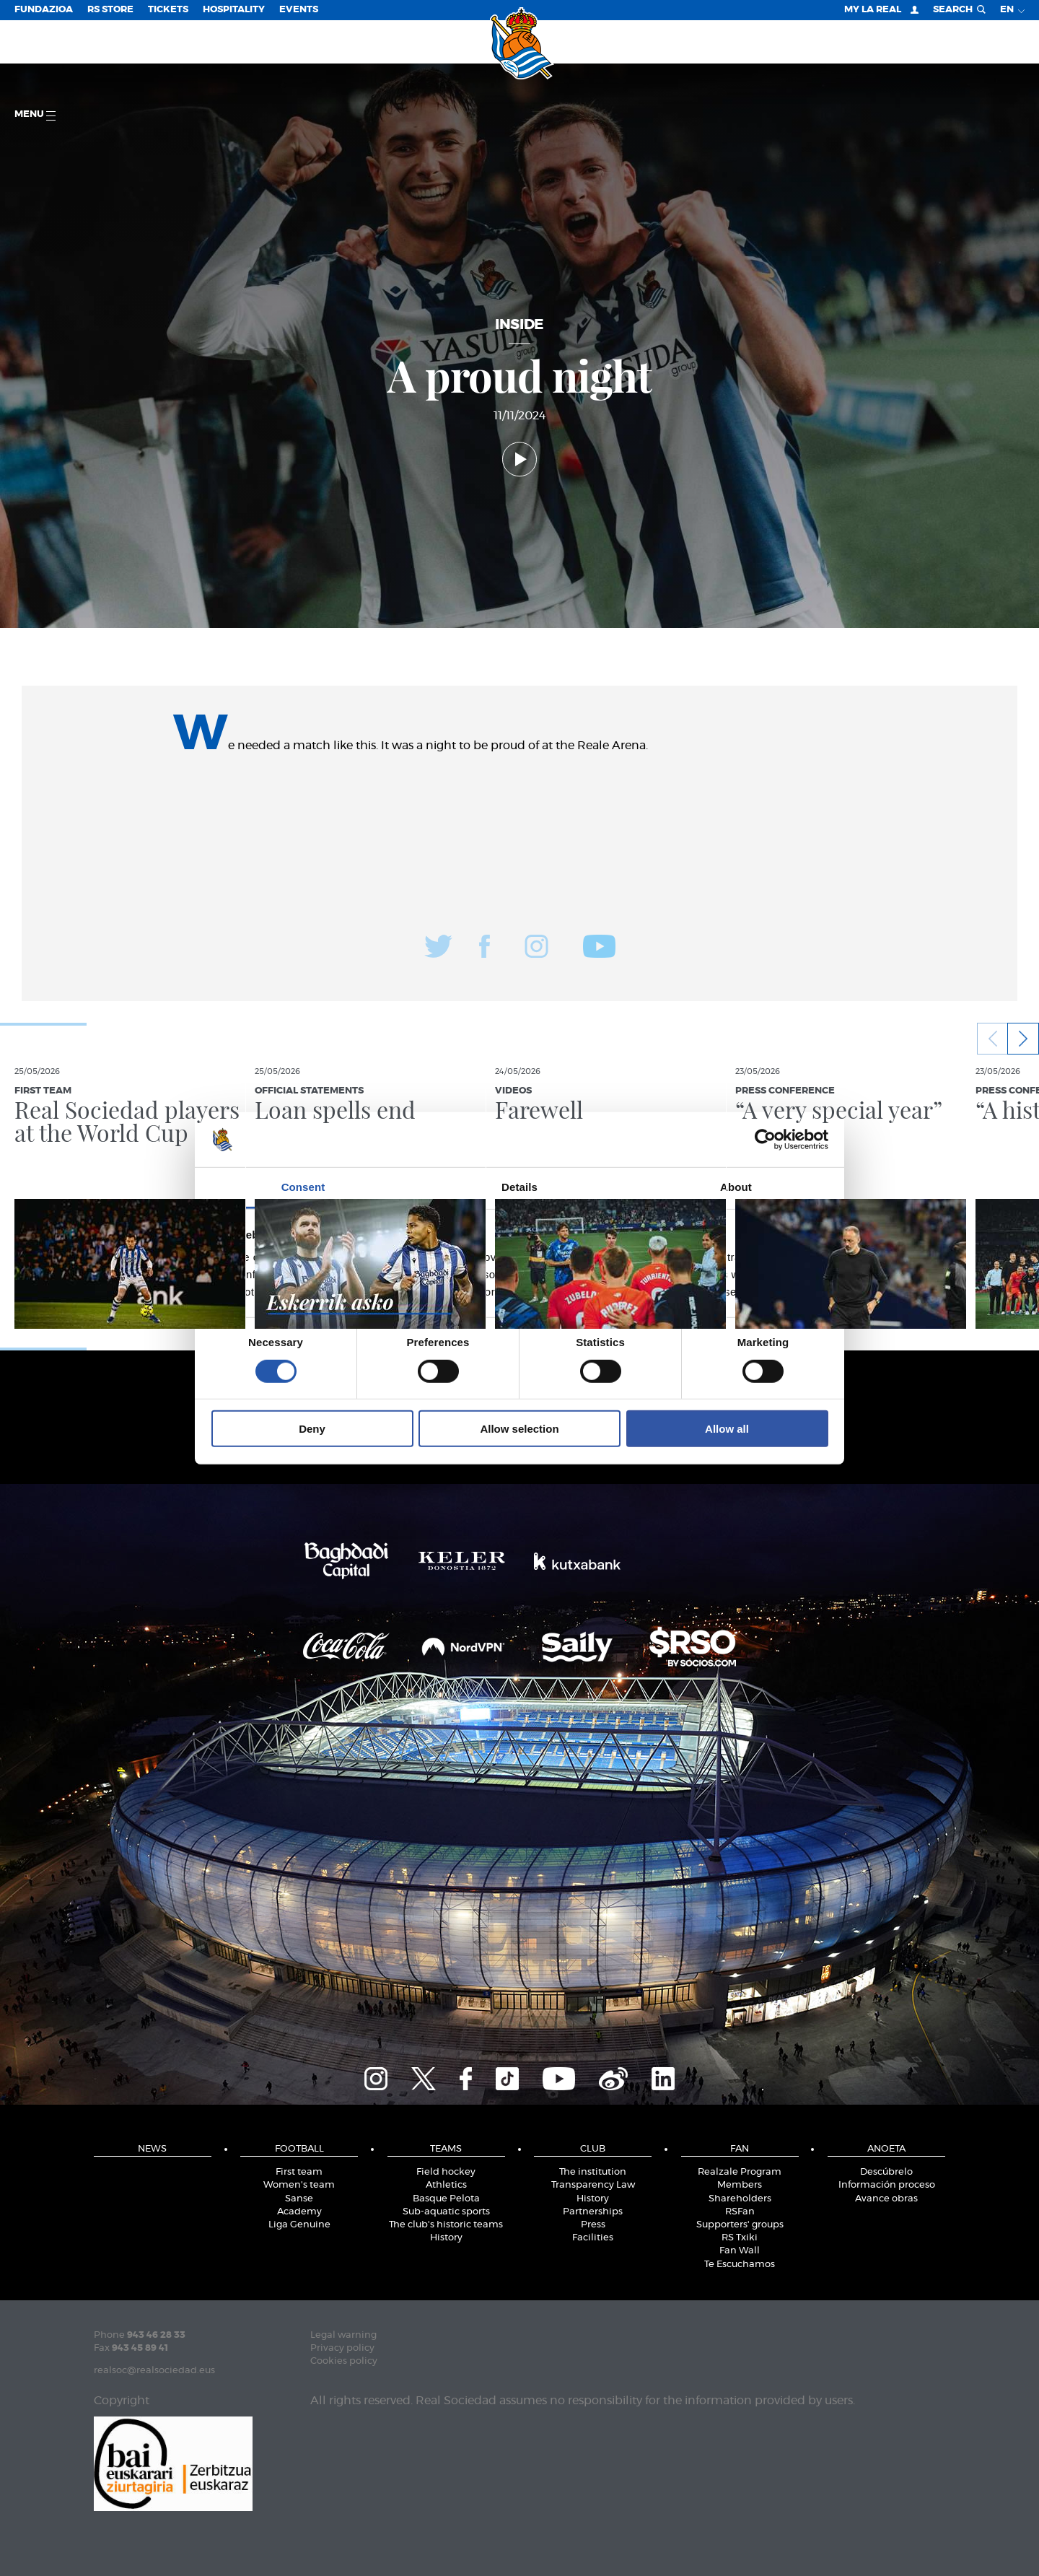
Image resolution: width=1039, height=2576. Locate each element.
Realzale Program (739, 2172)
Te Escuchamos (739, 2264)
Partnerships (593, 2212)
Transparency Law (593, 2185)
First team (299, 2172)
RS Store (110, 9)
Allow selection (519, 1429)
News (152, 2149)
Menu (35, 115)
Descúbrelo (886, 2172)
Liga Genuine (299, 2225)
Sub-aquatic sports (446, 2212)
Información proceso (886, 2185)
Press (593, 2225)
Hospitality (234, 9)
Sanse (299, 2199)
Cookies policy (343, 2361)
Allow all (727, 1429)
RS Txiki (740, 2238)
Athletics (446, 2185)
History (446, 2238)
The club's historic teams (446, 2225)
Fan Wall (739, 2251)
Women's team (299, 2185)
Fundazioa (43, 9)
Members (739, 2185)
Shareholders (740, 2199)
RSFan (740, 2212)
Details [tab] (519, 1187)
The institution (592, 2172)
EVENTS (298, 9)
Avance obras (886, 2199)
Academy (299, 2212)
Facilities (592, 2238)
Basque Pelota (446, 2199)
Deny (312, 1429)
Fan (739, 2149)
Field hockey (445, 2172)
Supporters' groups (740, 2225)
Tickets (168, 9)
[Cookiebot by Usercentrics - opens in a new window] (765, 1140)
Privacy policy (342, 2348)
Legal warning (343, 2335)
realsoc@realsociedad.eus (154, 2370)
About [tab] (736, 1187)
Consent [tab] (303, 1187)
